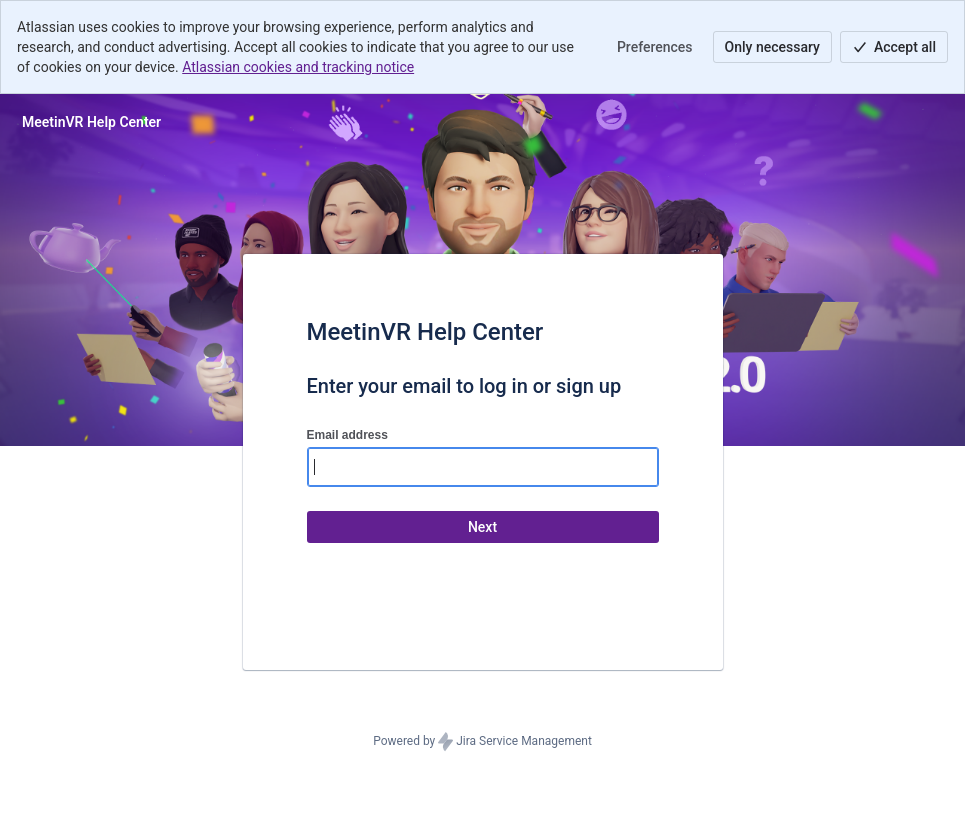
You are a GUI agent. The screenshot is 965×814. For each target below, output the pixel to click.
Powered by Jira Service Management (482, 742)
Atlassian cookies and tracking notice (298, 67)
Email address (347, 435)
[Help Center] (91, 122)
